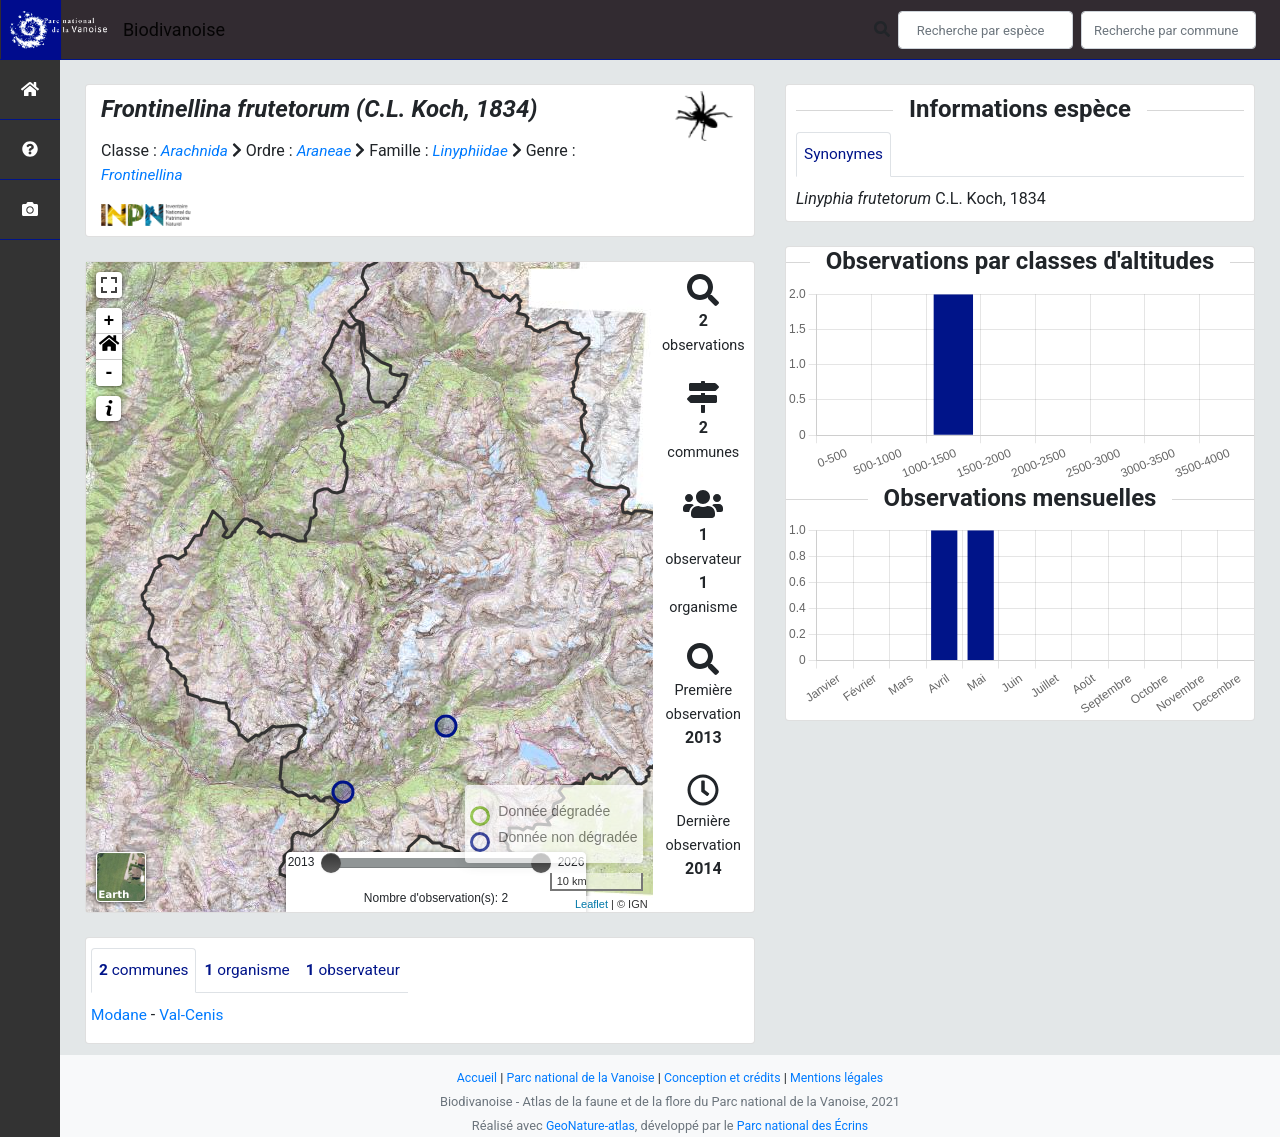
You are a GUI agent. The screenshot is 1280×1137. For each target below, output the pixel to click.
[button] (109, 347)
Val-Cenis (195, 1015)
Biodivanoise (174, 29)
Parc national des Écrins (804, 1125)
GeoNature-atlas (587, 1125)
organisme (252, 970)
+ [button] (109, 321)
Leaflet (591, 903)
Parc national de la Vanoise (577, 1077)
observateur (362, 970)
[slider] (331, 863)
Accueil (470, 1077)
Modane (120, 1015)
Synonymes (845, 154)
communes (145, 970)
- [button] (109, 373)
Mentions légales (842, 1077)
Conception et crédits (724, 1077)
